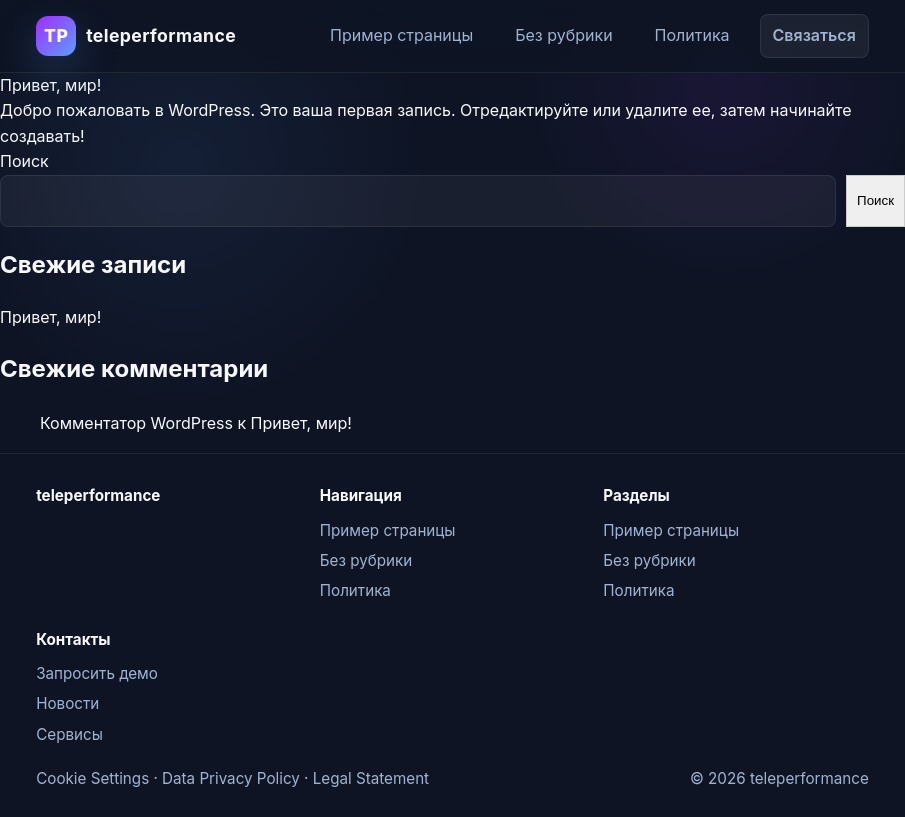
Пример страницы (401, 35)
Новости (67, 703)
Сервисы (69, 734)
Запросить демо (97, 673)
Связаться (814, 35)
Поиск (24, 161)
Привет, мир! (50, 85)
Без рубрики (563, 35)
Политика (692, 35)
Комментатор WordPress (136, 423)
